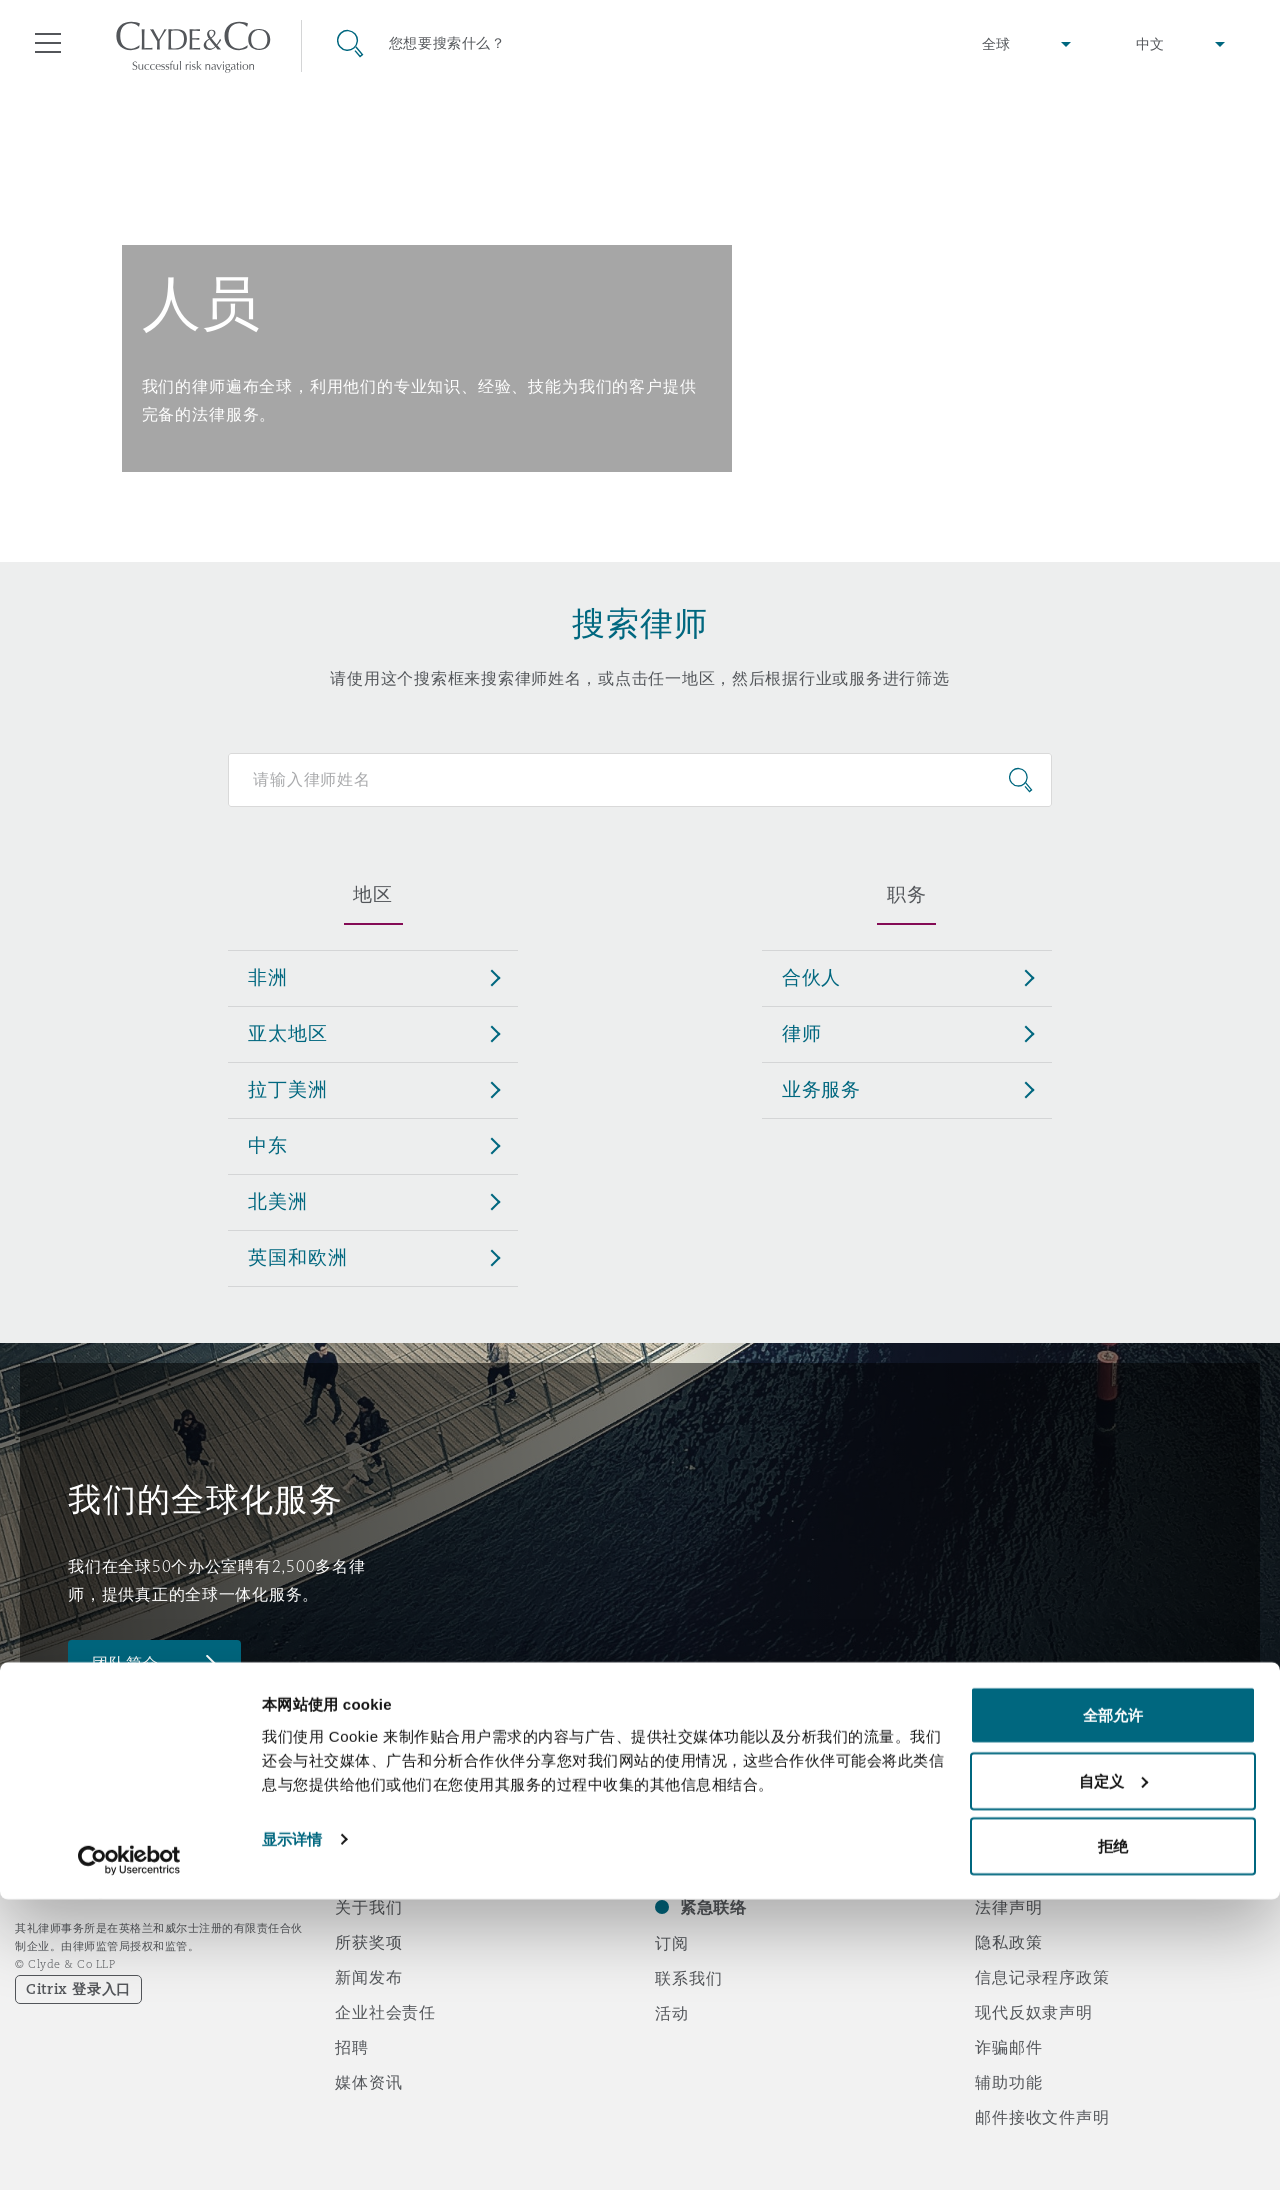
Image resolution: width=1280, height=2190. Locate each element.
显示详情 (292, 2128)
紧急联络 (713, 1907)
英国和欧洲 (297, 1257)
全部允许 (1113, 2005)
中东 (268, 1145)
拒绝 (1113, 2136)
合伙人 (812, 977)
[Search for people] (639, 780)
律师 (802, 1033)
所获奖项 (368, 1942)
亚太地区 (287, 1033)
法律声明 (1008, 1907)
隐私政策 (1008, 1942)
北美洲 (278, 1201)
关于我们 (368, 1907)
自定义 (1113, 2071)
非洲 (268, 977)
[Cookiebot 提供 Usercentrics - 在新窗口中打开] (129, 2151)
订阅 (672, 1943)
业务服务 (821, 1089)
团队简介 (125, 1663)
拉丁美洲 (287, 1089)
